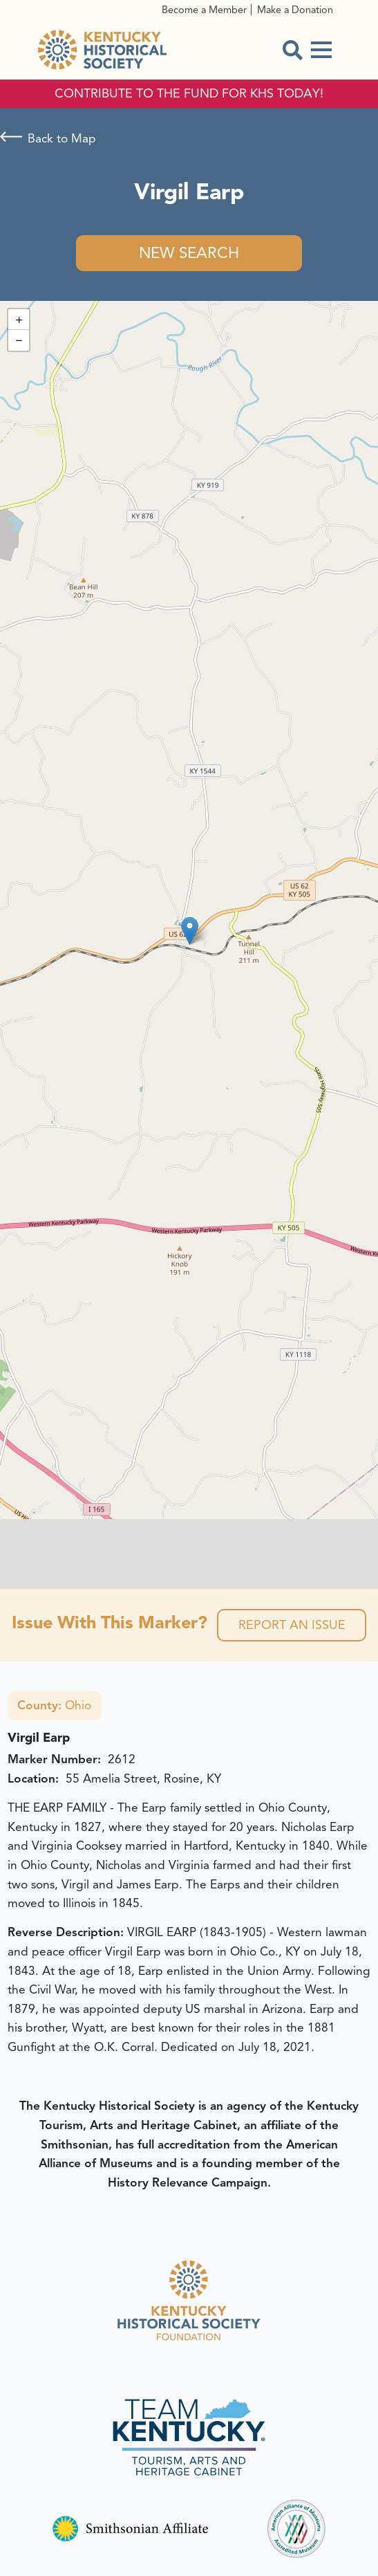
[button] (189, 931)
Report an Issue (292, 1624)
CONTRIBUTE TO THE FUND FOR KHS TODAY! (189, 94)
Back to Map (62, 138)
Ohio (54, 1705)
